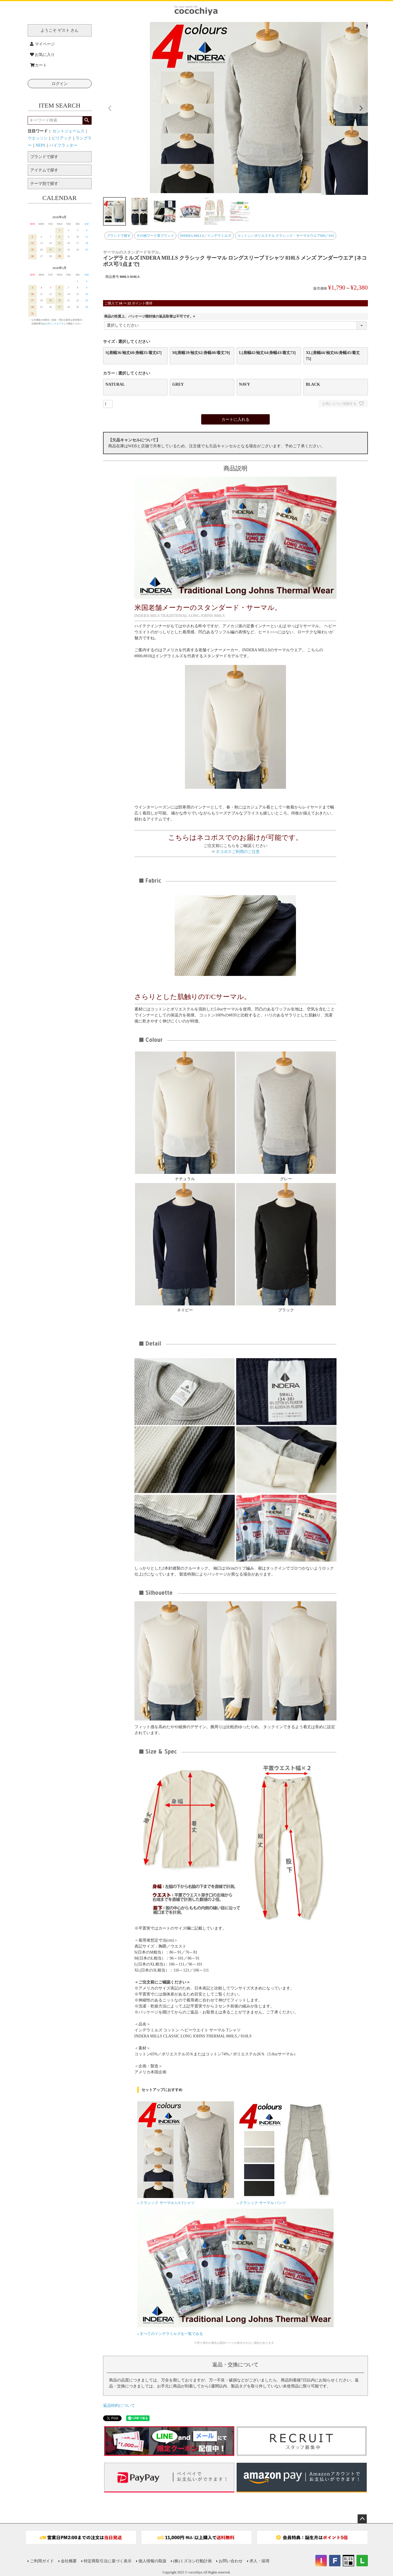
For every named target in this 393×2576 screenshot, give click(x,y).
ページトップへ (362, 2519)
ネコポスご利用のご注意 (238, 852)
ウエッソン (38, 138)
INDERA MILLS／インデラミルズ (205, 236)
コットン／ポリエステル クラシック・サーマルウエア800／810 (285, 236)
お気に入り (42, 55)
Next (361, 108)
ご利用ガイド (42, 2561)
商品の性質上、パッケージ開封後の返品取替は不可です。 (150, 316)
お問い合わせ (231, 2561)
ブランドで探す (119, 236)
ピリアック (62, 138)
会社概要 (69, 2561)
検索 (86, 120)
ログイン (60, 84)
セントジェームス (68, 131)
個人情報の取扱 (152, 2561)
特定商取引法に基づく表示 (108, 2561)
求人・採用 (259, 2561)
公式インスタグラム (55, 323)
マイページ (42, 44)
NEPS (40, 145)
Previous (110, 108)
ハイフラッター (63, 145)
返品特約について (119, 2405)
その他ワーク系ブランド (155, 236)
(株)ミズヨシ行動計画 (192, 2561)
